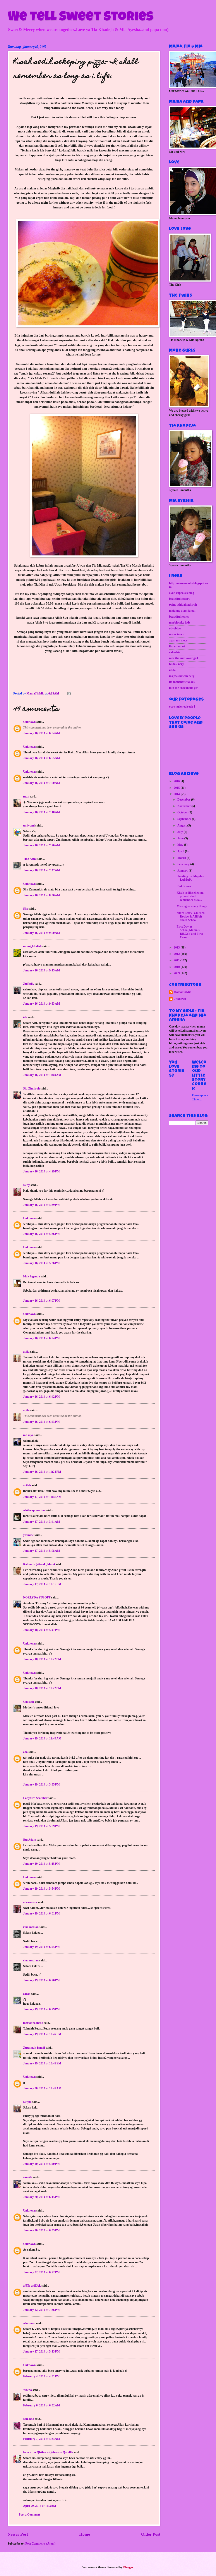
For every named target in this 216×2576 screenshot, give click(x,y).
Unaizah (28, 1701)
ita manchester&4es (182, 682)
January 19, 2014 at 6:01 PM (41, 1913)
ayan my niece (178, 640)
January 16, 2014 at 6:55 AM (41, 758)
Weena (27, 2390)
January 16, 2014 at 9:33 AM (41, 1003)
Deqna (27, 2101)
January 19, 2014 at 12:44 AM (42, 1738)
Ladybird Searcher (35, 1798)
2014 (177, 794)
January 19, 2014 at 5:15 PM (41, 1863)
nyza (26, 796)
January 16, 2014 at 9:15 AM (41, 970)
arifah (27, 1485)
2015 (177, 787)
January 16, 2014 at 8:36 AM (41, 895)
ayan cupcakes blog (181, 593)
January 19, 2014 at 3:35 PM (41, 1784)
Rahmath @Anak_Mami (39, 1564)
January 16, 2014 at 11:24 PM (42, 1471)
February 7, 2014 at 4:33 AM (41, 2438)
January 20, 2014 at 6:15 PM (41, 2197)
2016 (177, 781)
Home (84, 2534)
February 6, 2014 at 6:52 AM (41, 2405)
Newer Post (18, 2534)
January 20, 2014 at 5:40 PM (41, 2163)
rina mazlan (31, 1927)
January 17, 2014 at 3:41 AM (41, 1521)
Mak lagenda (31, 1276)
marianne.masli (33, 2022)
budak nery (176, 664)
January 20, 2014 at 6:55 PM (41, 2230)
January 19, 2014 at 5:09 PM (41, 1826)
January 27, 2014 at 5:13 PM (41, 2351)
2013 (177, 947)
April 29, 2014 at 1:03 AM (39, 2505)
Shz (25, 908)
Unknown (29, 721)
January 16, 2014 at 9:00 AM (41, 933)
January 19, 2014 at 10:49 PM (42, 2063)
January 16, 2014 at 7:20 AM (41, 845)
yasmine (28, 1535)
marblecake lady (179, 622)
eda (25, 1752)
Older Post (150, 2534)
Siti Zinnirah (31, 1088)
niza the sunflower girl (183, 658)
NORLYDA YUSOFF (36, 1597)
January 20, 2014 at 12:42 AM (42, 2088)
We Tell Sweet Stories (80, 17)
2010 (177, 967)
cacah (27, 1993)
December (184, 799)
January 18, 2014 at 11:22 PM (42, 1659)
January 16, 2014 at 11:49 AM (42, 1075)
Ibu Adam (29, 1839)
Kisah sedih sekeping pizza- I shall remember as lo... (190, 896)
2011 (177, 960)
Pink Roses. (184, 886)
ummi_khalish (32, 946)
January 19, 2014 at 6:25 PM (41, 1947)
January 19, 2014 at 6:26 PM (41, 1980)
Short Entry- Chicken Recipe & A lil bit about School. (190, 916)
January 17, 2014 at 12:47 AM (42, 1497)
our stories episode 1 (182, 706)
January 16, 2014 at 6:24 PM (41, 1338)
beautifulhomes (179, 616)
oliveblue (175, 628)
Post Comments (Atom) (40, 2543)
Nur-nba (28, 2419)
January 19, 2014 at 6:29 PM (41, 2009)
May (180, 844)
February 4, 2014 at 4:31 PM (41, 2376)
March (182, 857)
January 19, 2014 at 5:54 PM (41, 1888)
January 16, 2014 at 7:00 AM (41, 783)
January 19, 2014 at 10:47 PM (42, 2034)
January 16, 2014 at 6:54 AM (41, 733)
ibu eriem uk (177, 646)
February (183, 864)
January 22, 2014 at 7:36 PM (41, 2309)
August (182, 825)
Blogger (128, 2567)
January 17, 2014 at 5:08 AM (41, 1550)
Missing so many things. (192, 906)
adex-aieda (30, 1902)
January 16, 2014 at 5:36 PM (41, 1234)
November (184, 806)
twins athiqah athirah (183, 604)
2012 (177, 953)
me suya (28, 1435)
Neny (26, 1185)
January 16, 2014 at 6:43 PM (41, 1421)
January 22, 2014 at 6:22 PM (41, 2272)
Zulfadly (28, 983)
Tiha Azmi (29, 859)
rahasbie (174, 652)
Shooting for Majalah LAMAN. (190, 878)
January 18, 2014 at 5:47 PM (41, 1630)
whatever (29, 2323)
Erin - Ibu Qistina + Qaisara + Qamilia (48, 2452)
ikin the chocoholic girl (184, 687)
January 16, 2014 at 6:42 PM (41, 1396)
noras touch (176, 634)
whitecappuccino (34, 1510)
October (183, 812)
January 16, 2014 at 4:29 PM (41, 1171)
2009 (177, 973)
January (183, 870)
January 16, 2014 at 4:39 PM (41, 1204)
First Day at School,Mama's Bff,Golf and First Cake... (190, 932)
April (181, 851)
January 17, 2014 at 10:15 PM (42, 1584)
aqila (26, 1351)
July (180, 831)
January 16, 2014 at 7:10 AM (41, 812)
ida (25, 1017)
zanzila (27, 2177)
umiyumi (29, 825)
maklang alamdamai (182, 610)
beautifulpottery (179, 598)
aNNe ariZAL (32, 2285)
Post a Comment (29, 2514)
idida (172, 670)
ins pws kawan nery (181, 676)
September (184, 819)
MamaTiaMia (182, 992)
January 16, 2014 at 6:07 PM (41, 1300)
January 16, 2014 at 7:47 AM (41, 870)
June (180, 838)
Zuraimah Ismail (34, 2047)
